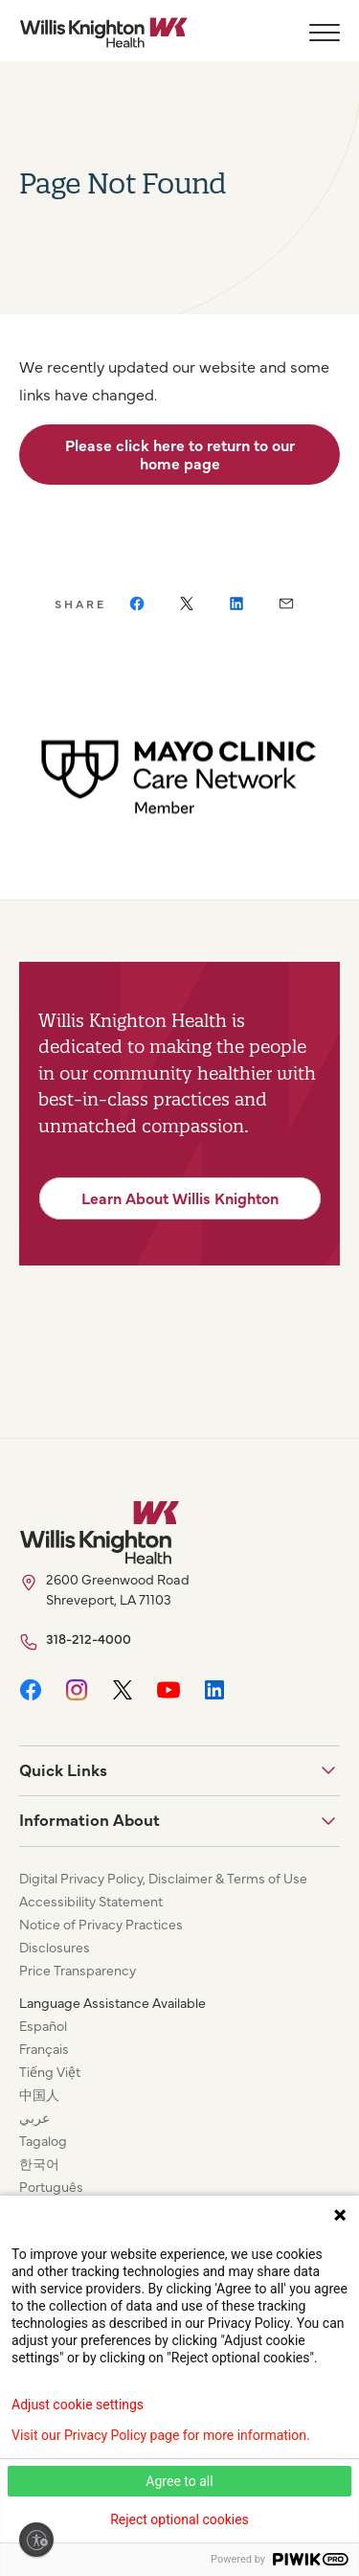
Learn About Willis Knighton (180, 1197)
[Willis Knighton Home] (103, 32)
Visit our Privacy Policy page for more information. (160, 2435)
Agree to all (179, 2481)
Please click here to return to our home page (180, 454)
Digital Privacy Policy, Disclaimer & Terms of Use (163, 1877)
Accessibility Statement (91, 1900)
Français (44, 2048)
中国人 (39, 2094)
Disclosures (54, 1946)
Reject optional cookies (179, 2519)
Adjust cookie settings (77, 2404)
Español (43, 2025)
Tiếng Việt (49, 2071)
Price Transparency (77, 1969)
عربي (34, 2117)
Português (51, 2186)
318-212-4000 (88, 1638)
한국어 (39, 2163)
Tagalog (43, 2140)
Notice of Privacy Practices (101, 1923)
